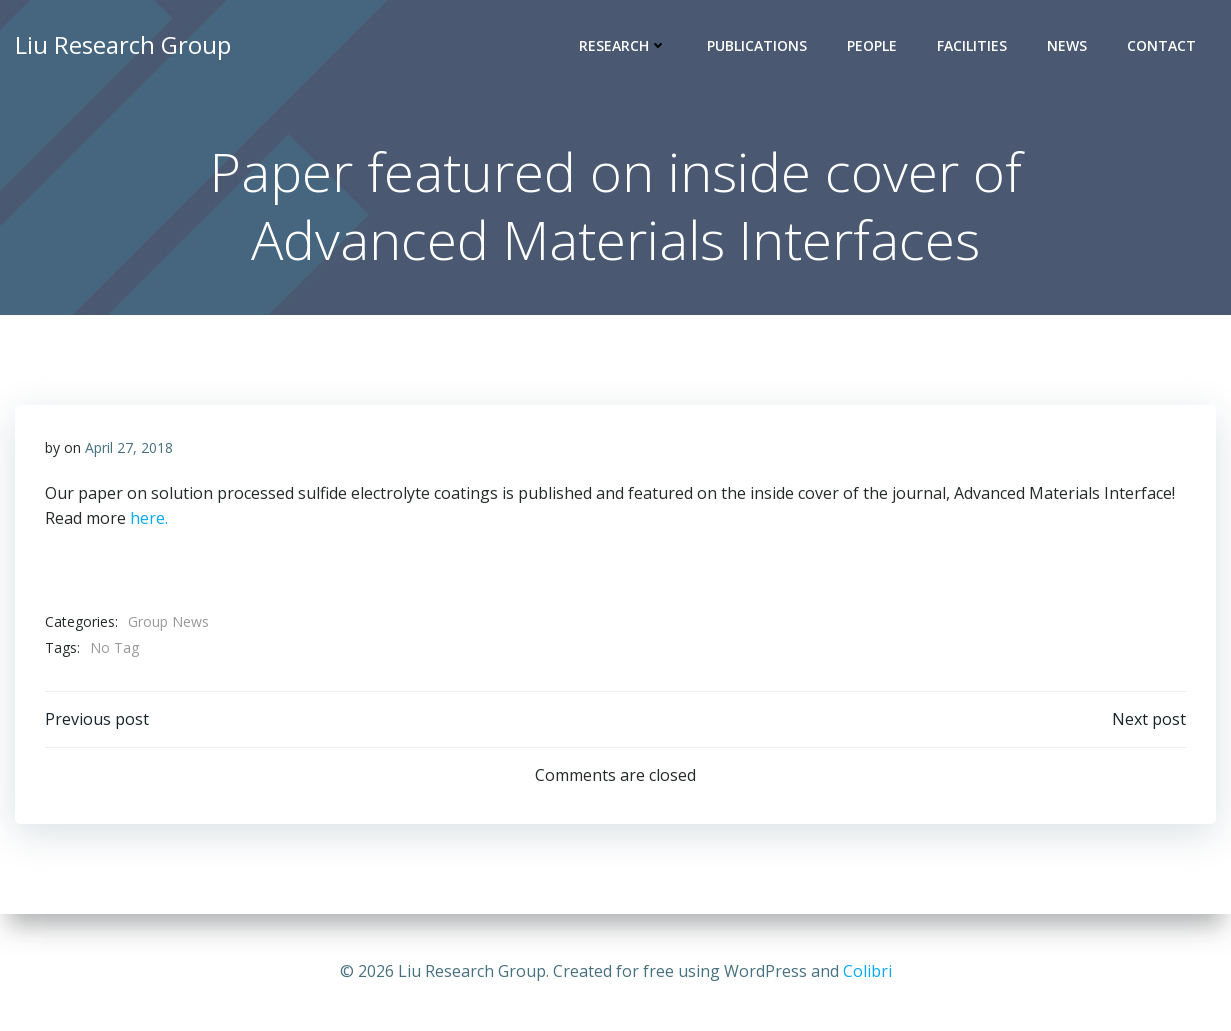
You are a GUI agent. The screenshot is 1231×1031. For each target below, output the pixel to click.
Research (623, 45)
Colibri (867, 971)
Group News (168, 621)
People (872, 45)
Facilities (972, 45)
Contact (1161, 45)
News (1067, 45)
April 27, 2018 (129, 447)
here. (149, 518)
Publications (757, 45)
